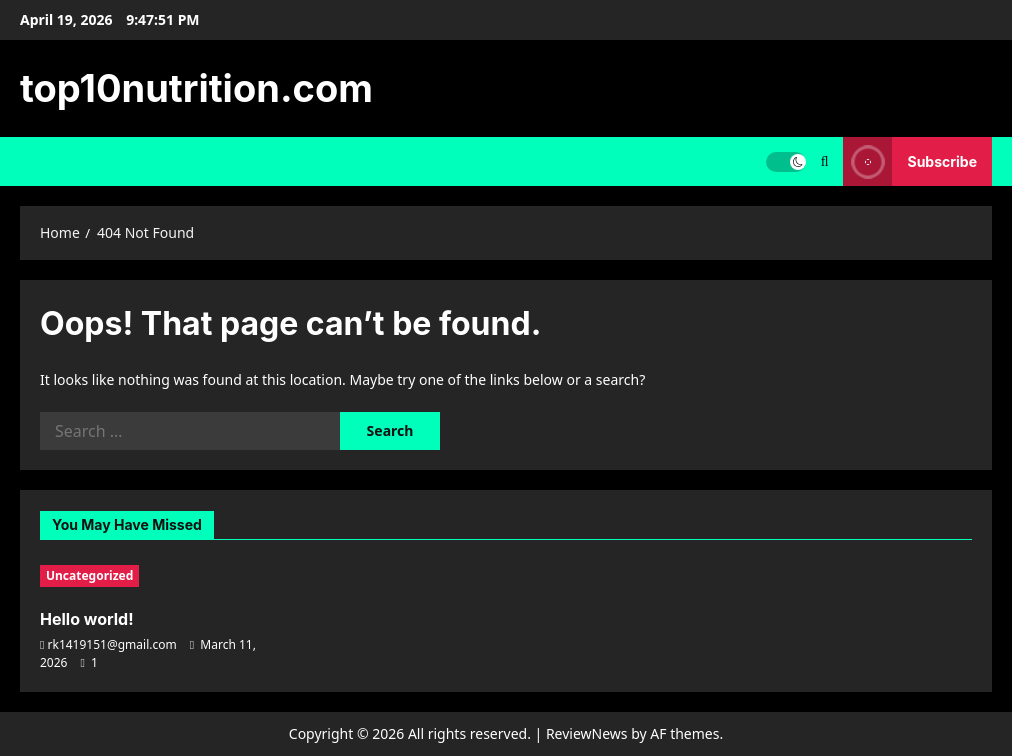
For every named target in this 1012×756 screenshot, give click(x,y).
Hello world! (87, 619)
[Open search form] (825, 161)
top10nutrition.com (196, 88)
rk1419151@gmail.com (112, 644)
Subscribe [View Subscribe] (910, 161)
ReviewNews (587, 733)
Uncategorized (89, 575)
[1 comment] (89, 662)
